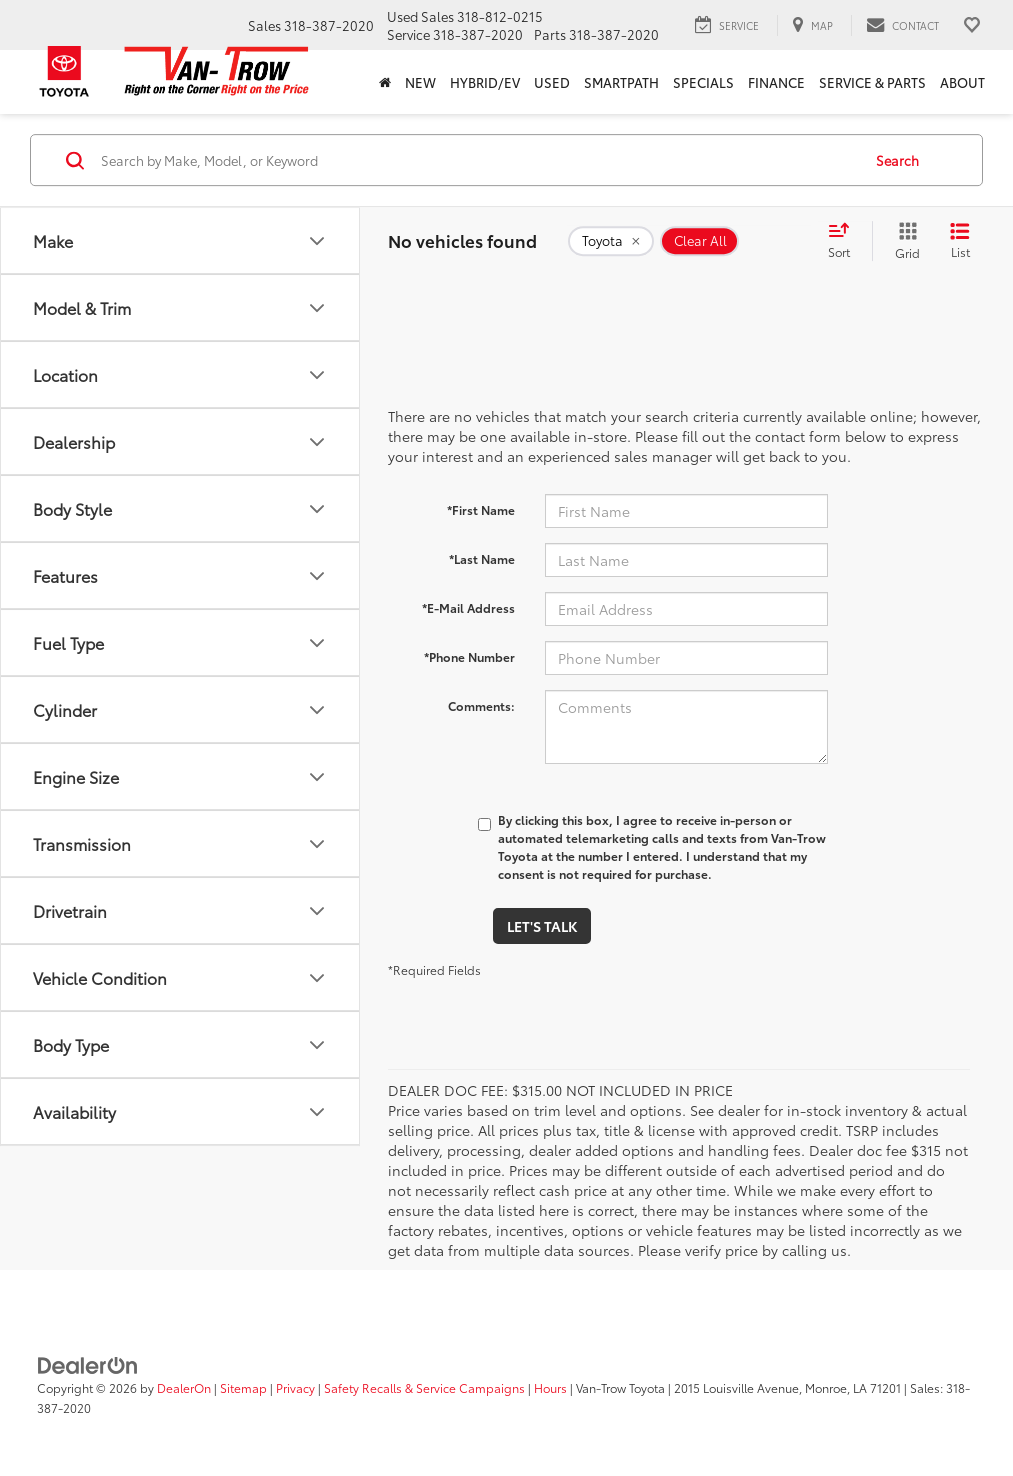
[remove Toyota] (611, 241)
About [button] (962, 82)
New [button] (420, 82)
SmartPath (621, 82)
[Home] (385, 82)
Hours (550, 1387)
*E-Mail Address (468, 607)
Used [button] (552, 82)
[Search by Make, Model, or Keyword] (478, 160)
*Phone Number (469, 656)
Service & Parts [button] (872, 82)
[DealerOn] (88, 1364)
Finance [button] (776, 82)
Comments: (481, 705)
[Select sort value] (845, 241)
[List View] (960, 241)
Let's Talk (542, 926)
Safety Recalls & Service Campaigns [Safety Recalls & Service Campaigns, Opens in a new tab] (424, 1387)
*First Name (481, 509)
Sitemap (243, 1387)
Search (897, 160)
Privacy (295, 1387)
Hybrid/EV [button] (485, 82)
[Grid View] (903, 241)
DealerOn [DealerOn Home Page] (184, 1387)
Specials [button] (703, 82)
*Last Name (482, 558)
